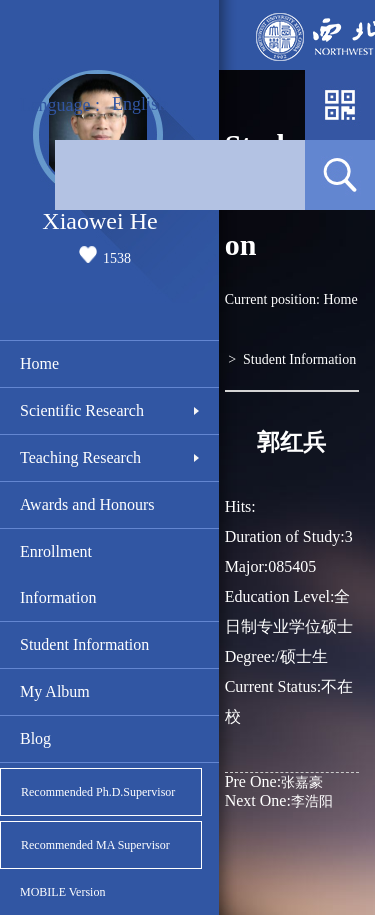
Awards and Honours (87, 504)
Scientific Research (82, 410)
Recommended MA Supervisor (95, 845)
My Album (55, 691)
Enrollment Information (58, 574)
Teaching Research (80, 457)
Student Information (84, 644)
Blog (35, 738)
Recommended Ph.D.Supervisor (98, 792)
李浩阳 (279, 800)
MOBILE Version (62, 892)
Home (39, 363)
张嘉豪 (274, 781)
